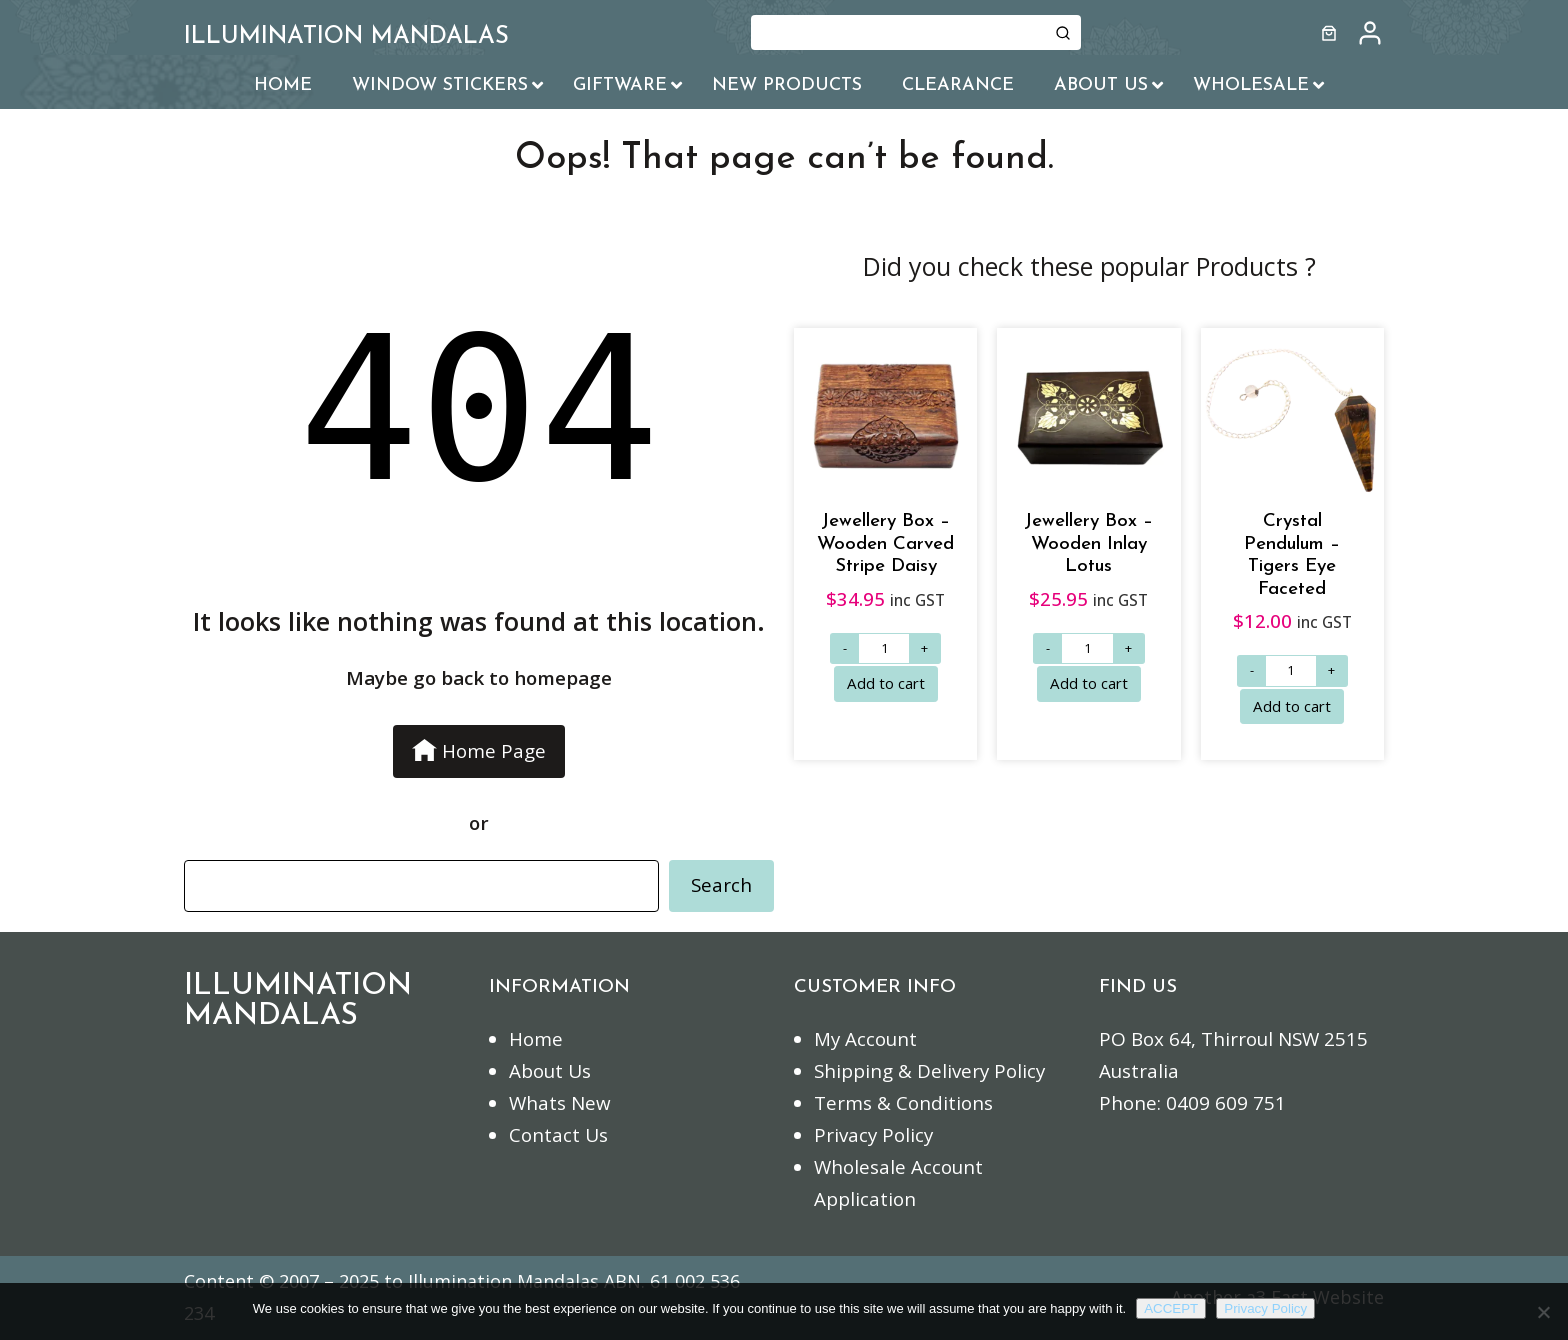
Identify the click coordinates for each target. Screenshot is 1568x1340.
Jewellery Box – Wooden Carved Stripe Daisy (885, 544)
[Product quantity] (884, 649)
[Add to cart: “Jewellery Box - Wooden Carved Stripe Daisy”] (886, 684)
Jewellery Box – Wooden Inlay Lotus (1088, 544)
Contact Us (558, 1135)
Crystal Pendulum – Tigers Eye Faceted (1292, 555)
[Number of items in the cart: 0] (1329, 33)
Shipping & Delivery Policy (929, 1071)
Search (721, 885)
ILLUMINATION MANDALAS (346, 37)
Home (536, 1039)
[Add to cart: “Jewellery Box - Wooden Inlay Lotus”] (1089, 684)
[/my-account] (1370, 33)
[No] (1543, 1312)
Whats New (560, 1103)
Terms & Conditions (903, 1103)
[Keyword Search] (898, 32)
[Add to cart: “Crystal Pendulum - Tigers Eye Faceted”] (1292, 707)
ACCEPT (1171, 1308)
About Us (550, 1071)
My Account (865, 1039)
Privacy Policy (873, 1135)
